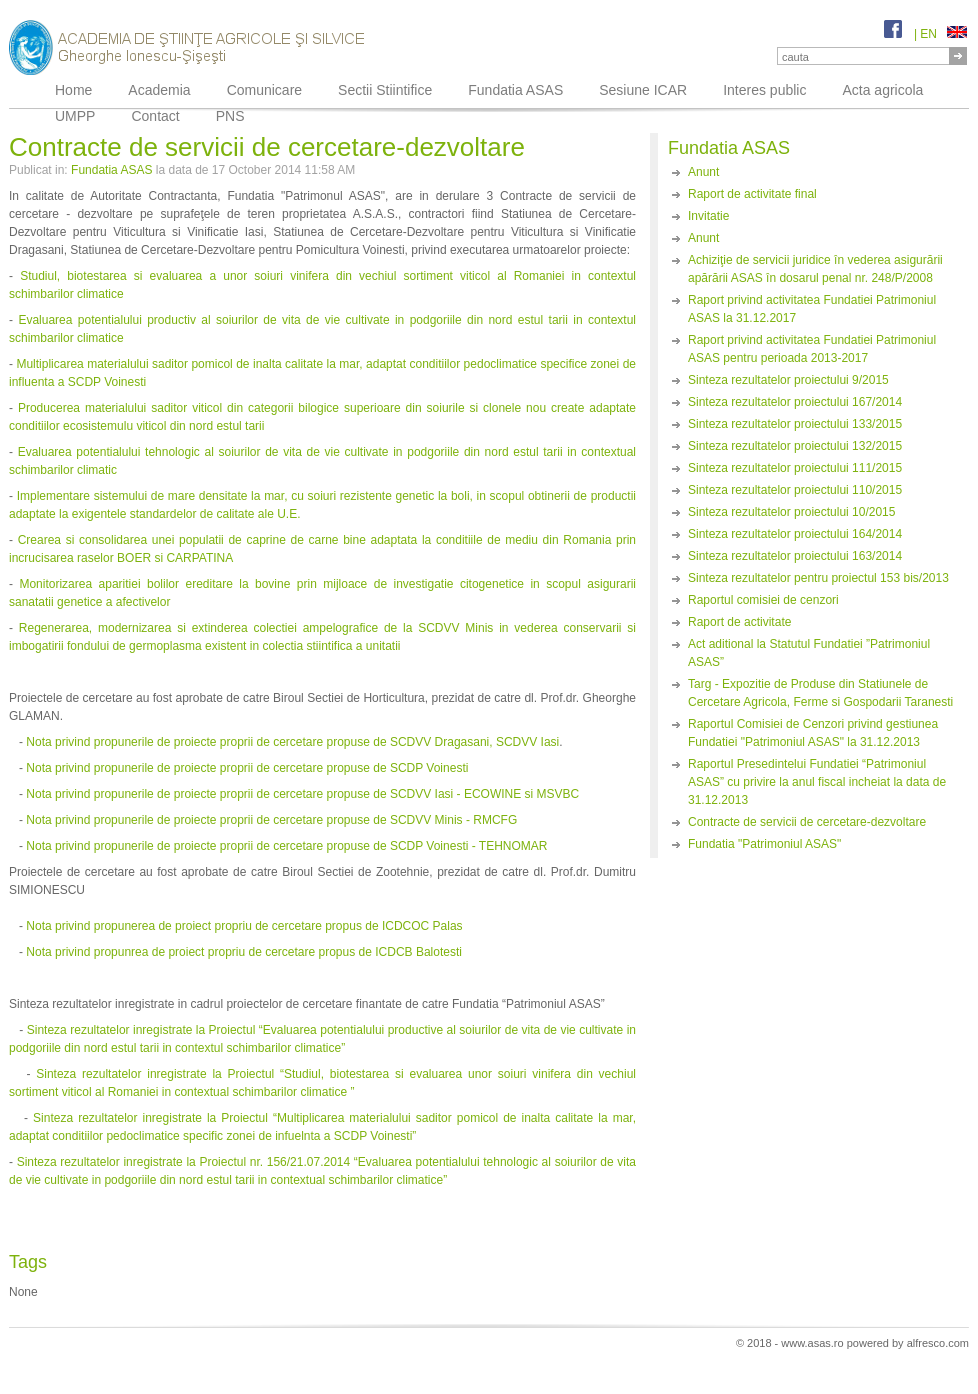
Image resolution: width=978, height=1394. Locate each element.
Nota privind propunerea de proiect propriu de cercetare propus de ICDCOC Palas (244, 926)
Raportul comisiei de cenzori (763, 600)
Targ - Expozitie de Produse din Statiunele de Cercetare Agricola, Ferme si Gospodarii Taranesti (820, 693)
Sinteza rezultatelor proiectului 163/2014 (795, 556)
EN (943, 34)
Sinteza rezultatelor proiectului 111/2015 (795, 468)
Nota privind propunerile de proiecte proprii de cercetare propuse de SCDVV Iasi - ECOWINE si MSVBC (302, 794)
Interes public (764, 90)
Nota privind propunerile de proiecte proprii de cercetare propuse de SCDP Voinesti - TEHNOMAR (286, 846)
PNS (230, 116)
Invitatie (708, 216)
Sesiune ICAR (643, 90)
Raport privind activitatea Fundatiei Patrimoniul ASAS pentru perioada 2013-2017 (812, 349)
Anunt (703, 172)
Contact (155, 116)
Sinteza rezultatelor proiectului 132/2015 (795, 446)
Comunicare (264, 90)
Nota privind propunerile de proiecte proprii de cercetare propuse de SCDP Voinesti (247, 768)
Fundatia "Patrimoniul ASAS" (764, 844)
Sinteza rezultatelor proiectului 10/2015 (791, 512)
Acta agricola (882, 90)
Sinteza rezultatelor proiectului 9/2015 (788, 380)
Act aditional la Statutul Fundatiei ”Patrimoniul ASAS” (809, 653)
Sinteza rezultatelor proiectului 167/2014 (795, 402)
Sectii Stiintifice (385, 90)
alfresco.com (938, 1343)
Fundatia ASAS (515, 90)
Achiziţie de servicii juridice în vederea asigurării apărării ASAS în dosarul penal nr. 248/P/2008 (815, 269)
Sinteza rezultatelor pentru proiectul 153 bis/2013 (818, 578)
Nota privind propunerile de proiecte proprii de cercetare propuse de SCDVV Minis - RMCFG (271, 820)
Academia (159, 90)
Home (73, 90)
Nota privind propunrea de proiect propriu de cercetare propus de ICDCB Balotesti (244, 952)
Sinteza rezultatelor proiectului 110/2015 (795, 490)
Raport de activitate (739, 622)
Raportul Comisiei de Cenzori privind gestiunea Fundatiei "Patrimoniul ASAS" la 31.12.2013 (813, 733)
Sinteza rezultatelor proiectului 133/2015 (795, 424)
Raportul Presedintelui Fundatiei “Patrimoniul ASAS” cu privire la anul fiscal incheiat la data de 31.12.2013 (817, 782)
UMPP (75, 116)
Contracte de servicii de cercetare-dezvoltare (807, 822)
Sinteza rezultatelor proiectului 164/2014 (795, 534)
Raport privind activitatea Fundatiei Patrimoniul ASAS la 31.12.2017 (812, 309)
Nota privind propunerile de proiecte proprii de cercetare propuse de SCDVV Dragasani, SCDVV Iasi (292, 742)
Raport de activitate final (752, 194)
